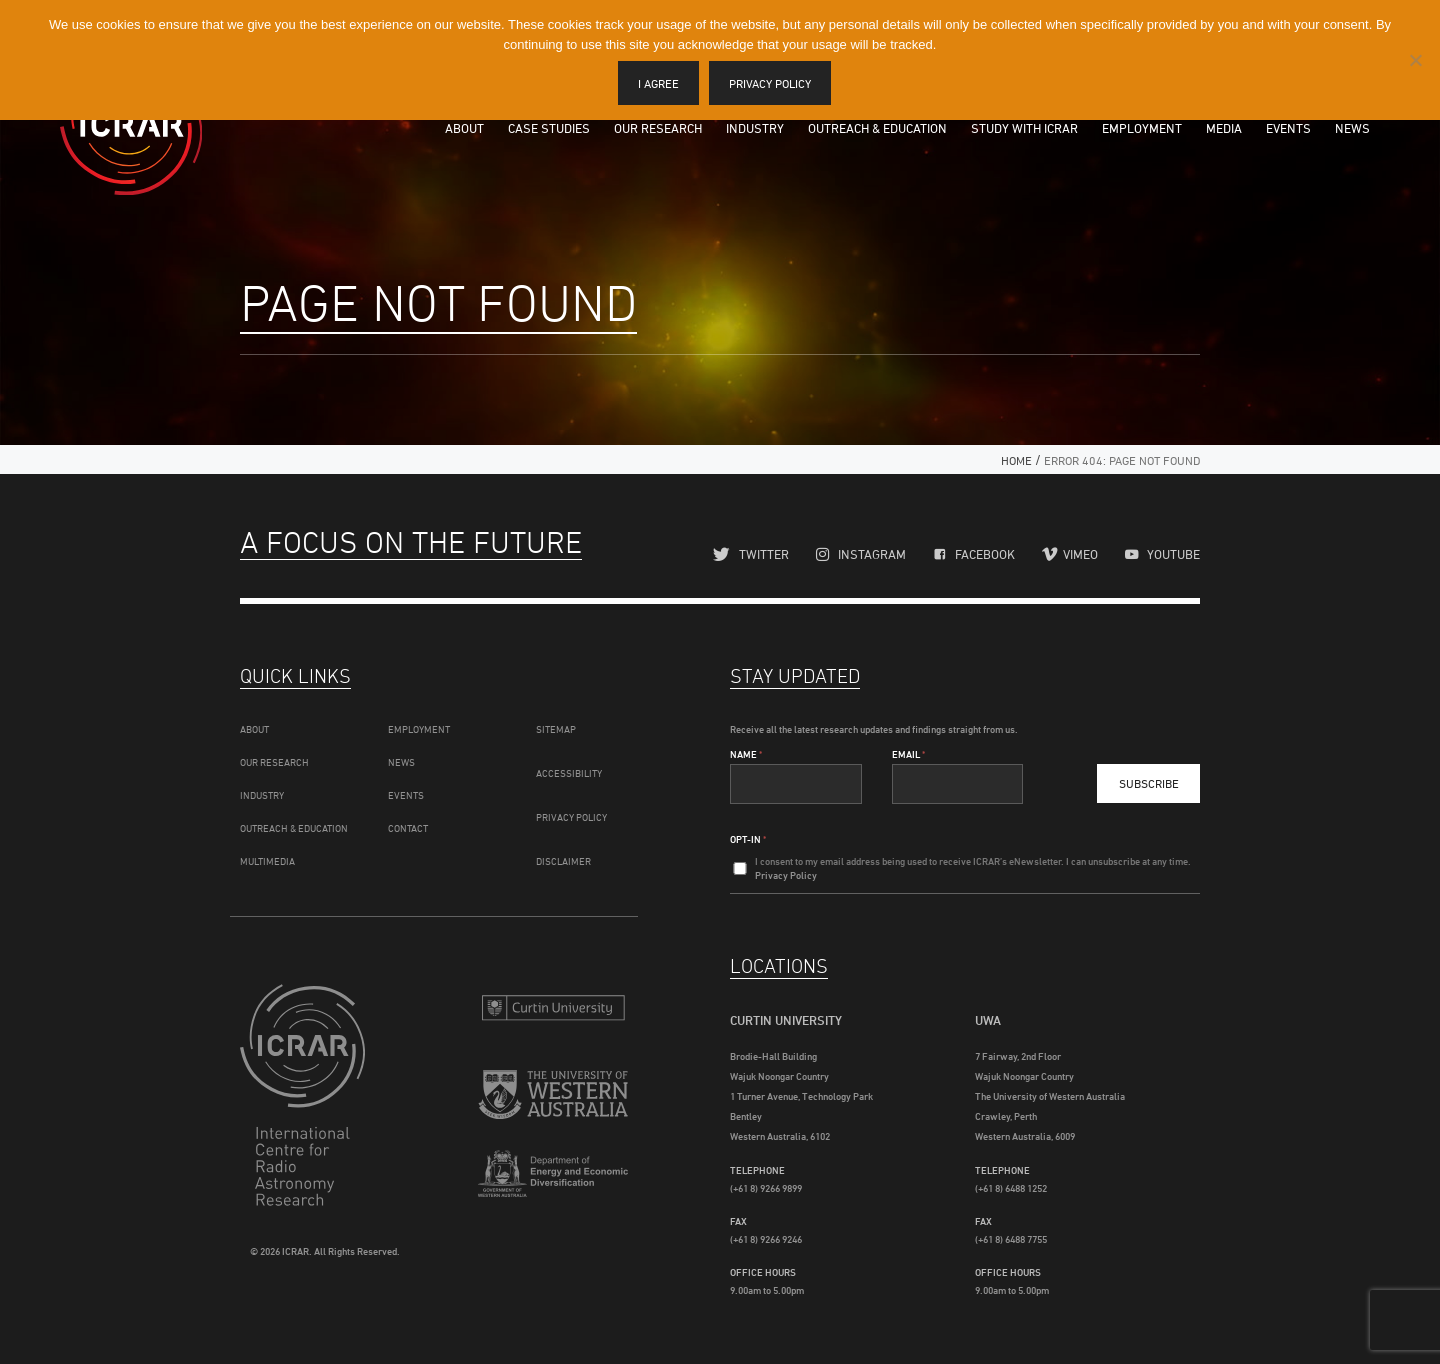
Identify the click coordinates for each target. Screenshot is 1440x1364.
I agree (659, 83)
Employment (1142, 128)
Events (1288, 128)
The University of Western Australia (553, 1092)
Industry (755, 128)
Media (1224, 128)
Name (746, 749)
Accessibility (569, 768)
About (464, 128)
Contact (408, 823)
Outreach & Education (877, 128)
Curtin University (553, 1002)
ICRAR (131, 125)
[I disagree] (1415, 60)
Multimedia (267, 856)
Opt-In (748, 834)
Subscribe (1149, 778)
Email (908, 749)
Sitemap (556, 724)
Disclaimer (563, 856)
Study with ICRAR (1024, 128)
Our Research (658, 128)
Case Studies (549, 128)
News (1352, 128)
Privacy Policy (571, 812)
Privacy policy (771, 83)
